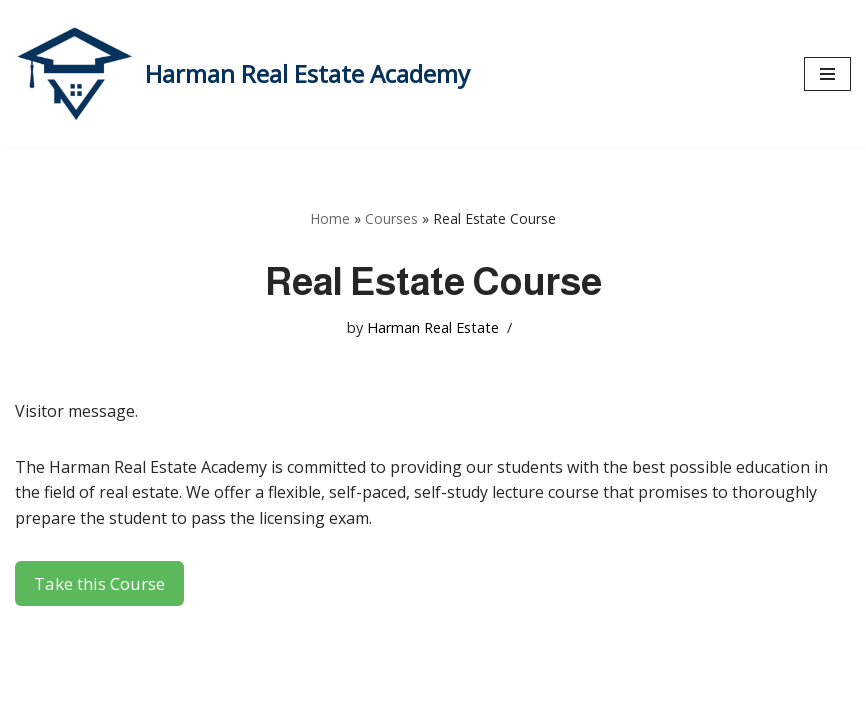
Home (330, 218)
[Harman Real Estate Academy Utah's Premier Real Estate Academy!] (242, 74)
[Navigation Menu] (827, 74)
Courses (391, 218)
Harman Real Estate (433, 327)
